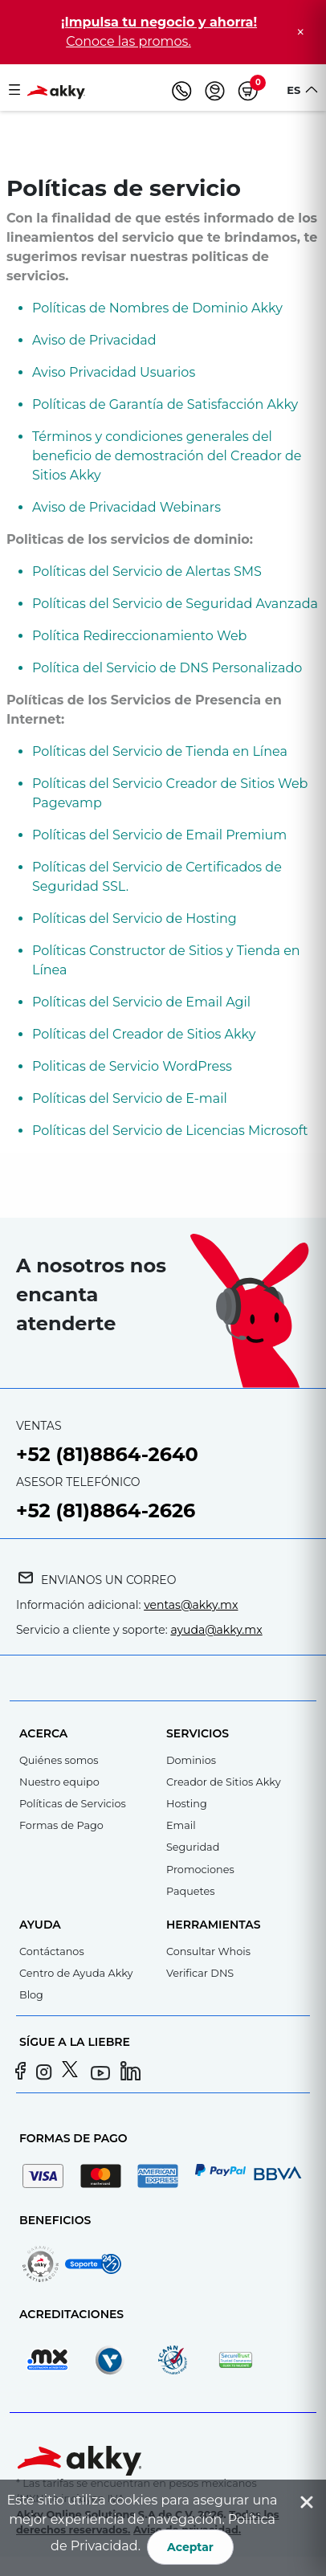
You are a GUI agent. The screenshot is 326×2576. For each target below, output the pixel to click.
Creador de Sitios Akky (223, 1782)
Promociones (200, 1870)
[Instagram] (48, 2073)
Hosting (186, 1804)
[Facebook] (22, 2073)
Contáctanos (51, 1951)
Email (181, 1825)
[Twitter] (74, 2073)
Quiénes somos (59, 1760)
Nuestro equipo (59, 1782)
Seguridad (192, 1847)
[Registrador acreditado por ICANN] (181, 2360)
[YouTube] (102, 2073)
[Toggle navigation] (14, 91)
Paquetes (190, 1891)
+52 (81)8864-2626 (105, 1510)
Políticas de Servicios (72, 1804)
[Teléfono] (182, 91)
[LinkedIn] (131, 2073)
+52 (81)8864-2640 (107, 1454)
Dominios (191, 1760)
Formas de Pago (61, 1825)
